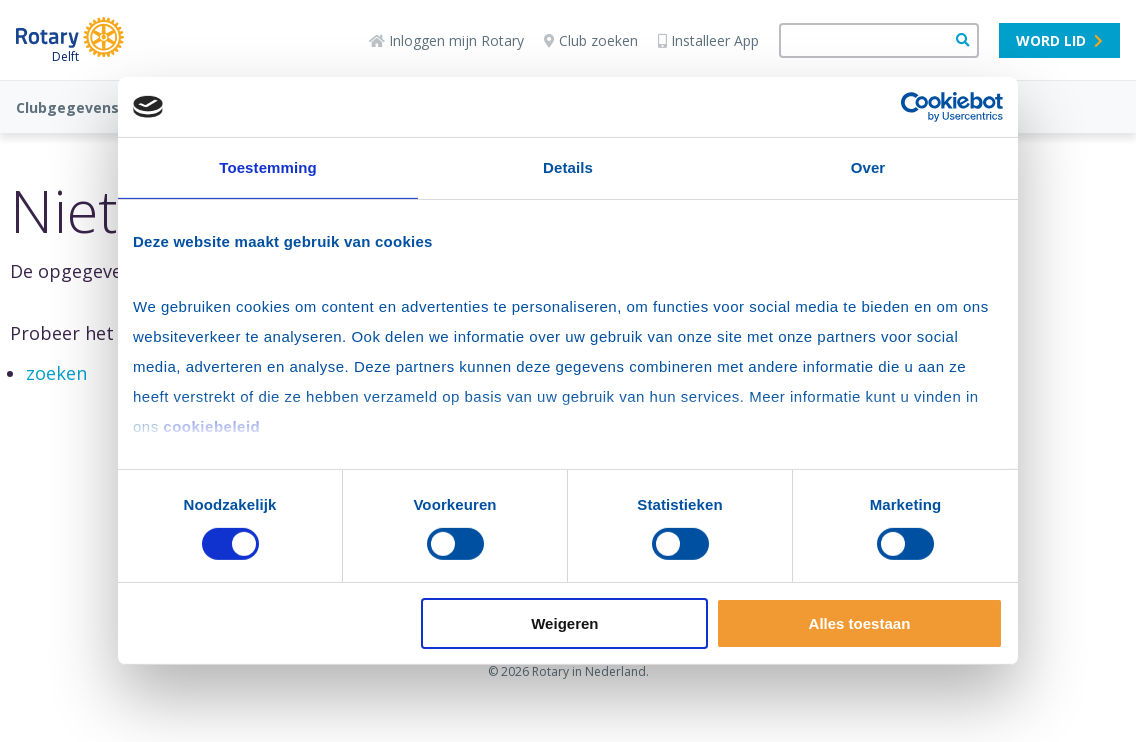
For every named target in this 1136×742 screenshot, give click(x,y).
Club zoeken (591, 40)
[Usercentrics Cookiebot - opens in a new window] (915, 107)
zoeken (56, 373)
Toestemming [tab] (268, 167)
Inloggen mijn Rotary (446, 40)
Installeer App (708, 40)
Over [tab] (868, 167)
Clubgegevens (67, 107)
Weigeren (564, 623)
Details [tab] (568, 167)
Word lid (1059, 40)
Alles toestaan (860, 623)
